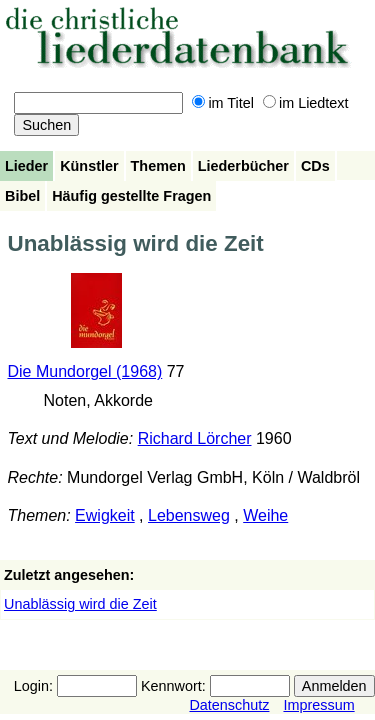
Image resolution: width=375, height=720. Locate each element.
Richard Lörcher (195, 438)
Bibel (22, 196)
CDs (315, 166)
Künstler (89, 166)
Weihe (265, 515)
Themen (158, 166)
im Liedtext (306, 103)
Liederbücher (243, 166)
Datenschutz (229, 705)
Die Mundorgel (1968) (85, 371)
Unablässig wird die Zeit (80, 604)
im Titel (223, 103)
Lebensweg (189, 515)
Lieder (26, 166)
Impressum (318, 705)
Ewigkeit (105, 515)
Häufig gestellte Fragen (131, 196)
